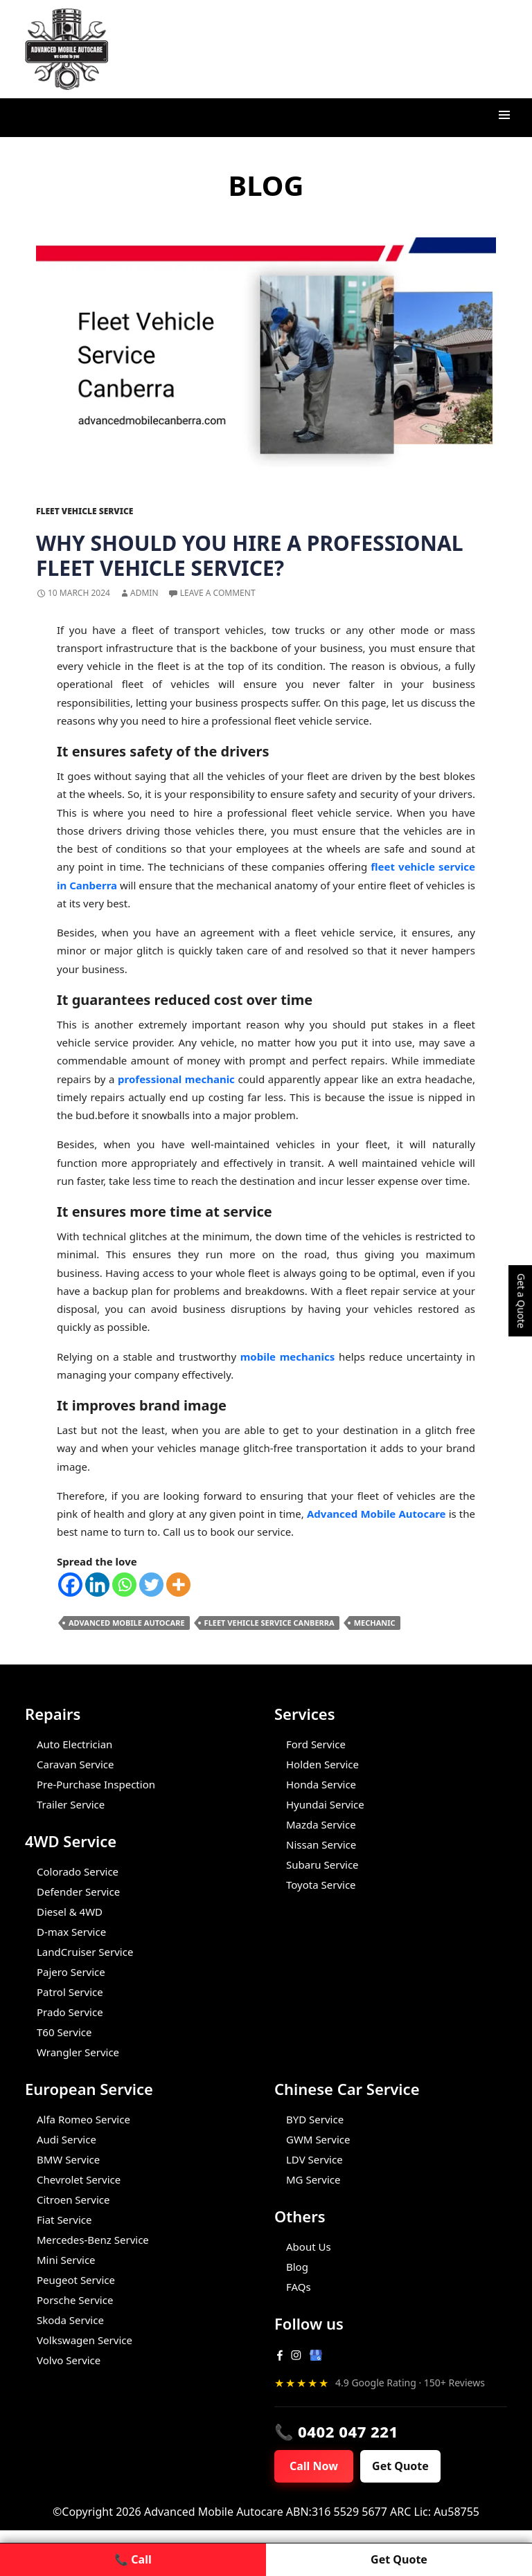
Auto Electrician (74, 1744)
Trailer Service (71, 1804)
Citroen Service (73, 2199)
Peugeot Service (76, 2280)
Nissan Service (321, 1844)
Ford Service (316, 1744)
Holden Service (322, 1764)
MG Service (313, 2179)
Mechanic (375, 1622)
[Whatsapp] (124, 1584)
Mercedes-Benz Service (93, 2240)
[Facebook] (70, 1584)
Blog (297, 2267)
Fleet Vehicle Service (84, 511)
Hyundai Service (325, 1804)
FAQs (298, 2287)
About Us (308, 2246)
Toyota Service (321, 1885)
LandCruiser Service (85, 1952)
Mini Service (66, 2260)
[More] (178, 1584)
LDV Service (314, 2159)
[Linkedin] (97, 1584)
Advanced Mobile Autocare (127, 1622)
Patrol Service (70, 1992)
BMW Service (68, 2159)
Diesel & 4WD (70, 1912)
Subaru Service (322, 1864)
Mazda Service (321, 1824)
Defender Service (78, 1891)
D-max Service (71, 1932)
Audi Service (66, 2139)
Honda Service (321, 1784)
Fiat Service (64, 2219)
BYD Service (315, 2119)
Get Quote (403, 2466)
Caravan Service (75, 1764)
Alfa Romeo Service (83, 2119)
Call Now (315, 2466)
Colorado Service (77, 1871)
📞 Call (132, 2559)
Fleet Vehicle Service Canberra (269, 1622)
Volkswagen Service (84, 2340)
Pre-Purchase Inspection (96, 1784)
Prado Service (70, 2012)
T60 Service (64, 2032)
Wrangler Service (78, 2052)
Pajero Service (71, 1972)
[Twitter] (151, 1584)
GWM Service (318, 2139)
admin (144, 593)
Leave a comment (218, 593)
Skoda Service (70, 2320)
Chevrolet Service (79, 2179)
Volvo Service (68, 2360)
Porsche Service (75, 2300)
